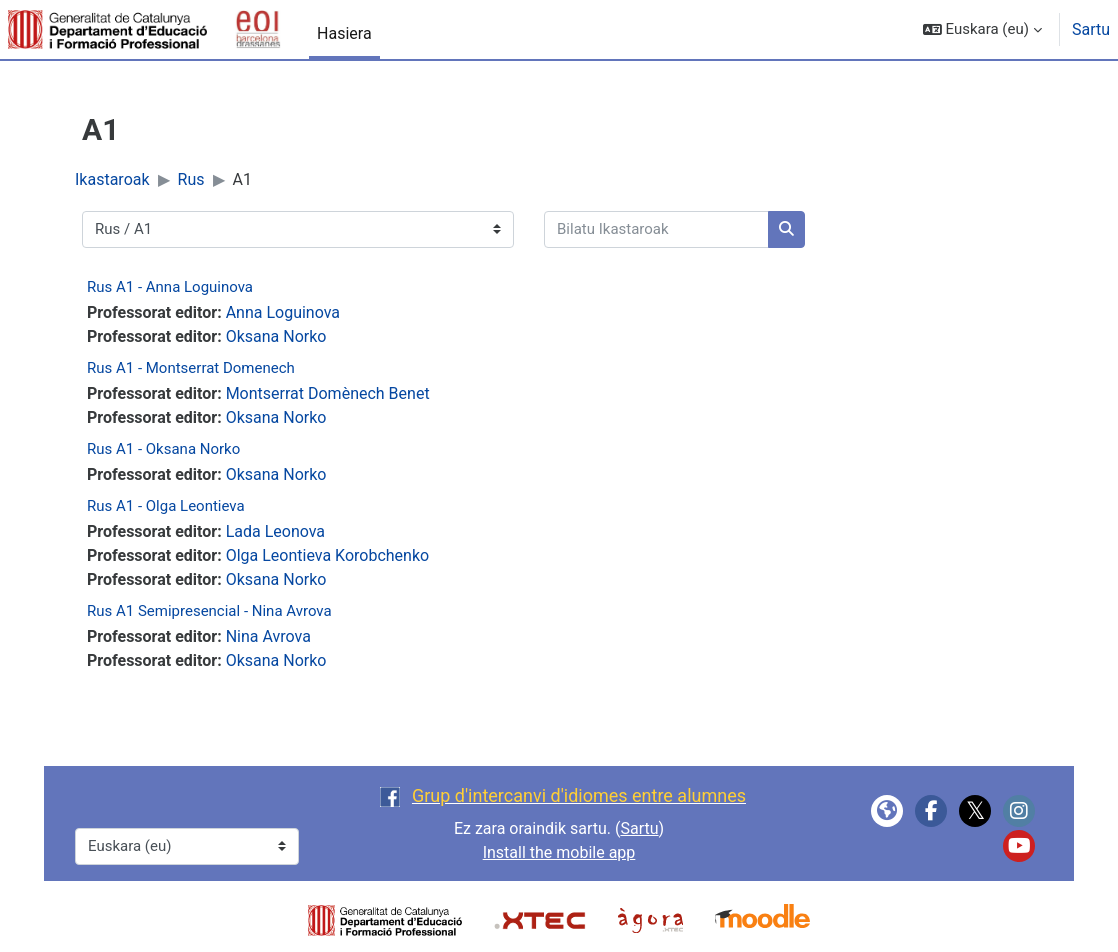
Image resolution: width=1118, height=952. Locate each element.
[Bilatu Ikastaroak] (656, 229)
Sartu (1091, 29)
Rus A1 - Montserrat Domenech (191, 368)
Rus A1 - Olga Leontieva (166, 506)
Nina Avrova (268, 636)
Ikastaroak (112, 179)
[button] (982, 29)
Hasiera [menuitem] (344, 33)
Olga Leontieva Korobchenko (328, 555)
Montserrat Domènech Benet (328, 393)
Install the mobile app (559, 852)
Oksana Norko (276, 336)
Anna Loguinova (283, 312)
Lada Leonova (275, 531)
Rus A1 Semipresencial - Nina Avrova (209, 611)
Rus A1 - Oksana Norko (163, 449)
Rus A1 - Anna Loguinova (170, 287)
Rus (191, 179)
